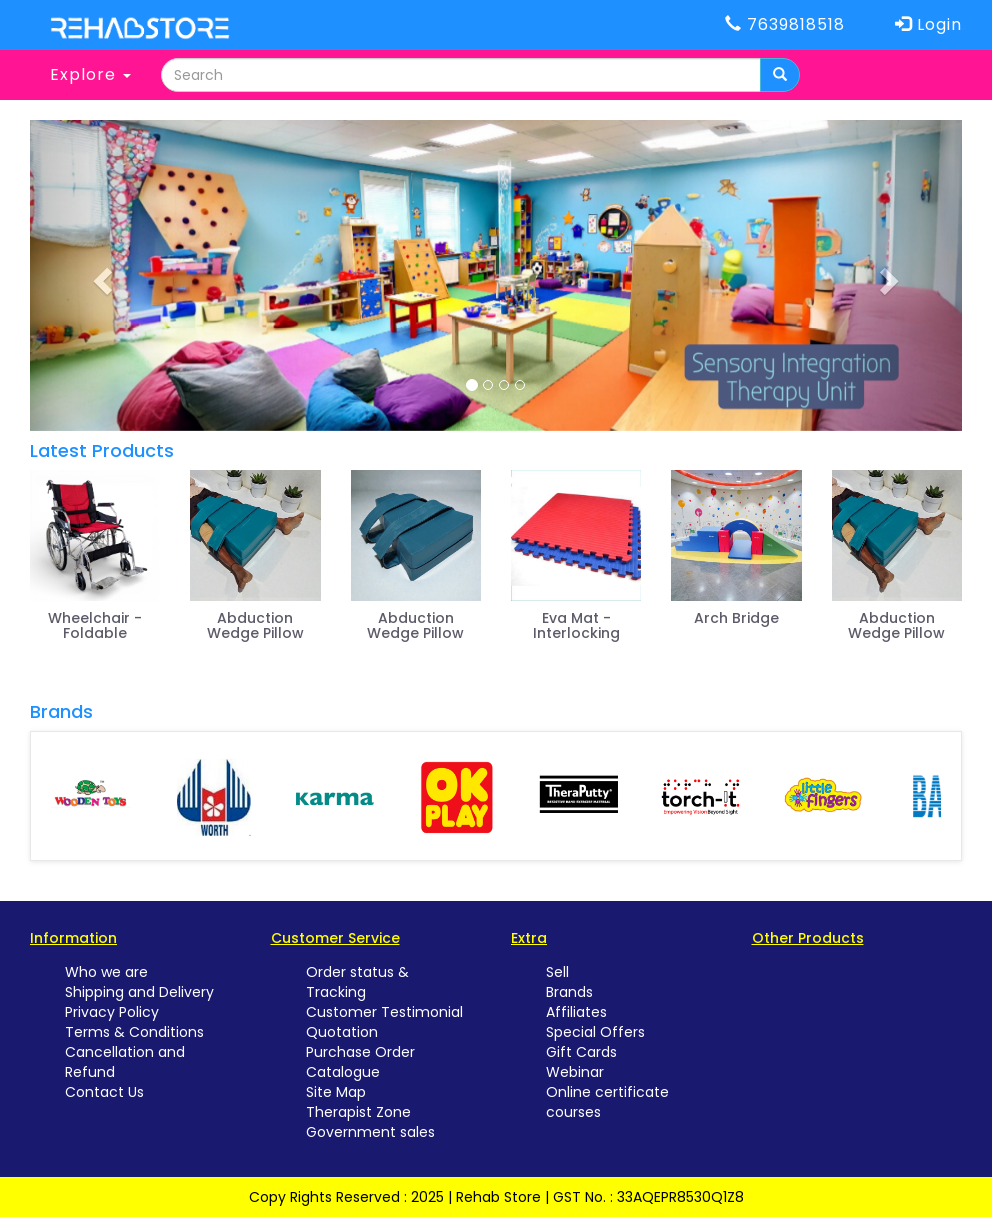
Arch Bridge (736, 618)
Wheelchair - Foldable (95, 625)
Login (928, 24)
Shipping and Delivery (139, 992)
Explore (90, 74)
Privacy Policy (112, 1012)
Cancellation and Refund (125, 1062)
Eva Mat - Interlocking (576, 625)
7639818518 (785, 24)
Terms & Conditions (134, 1032)
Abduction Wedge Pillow (255, 625)
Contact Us (104, 1092)
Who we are (106, 972)
